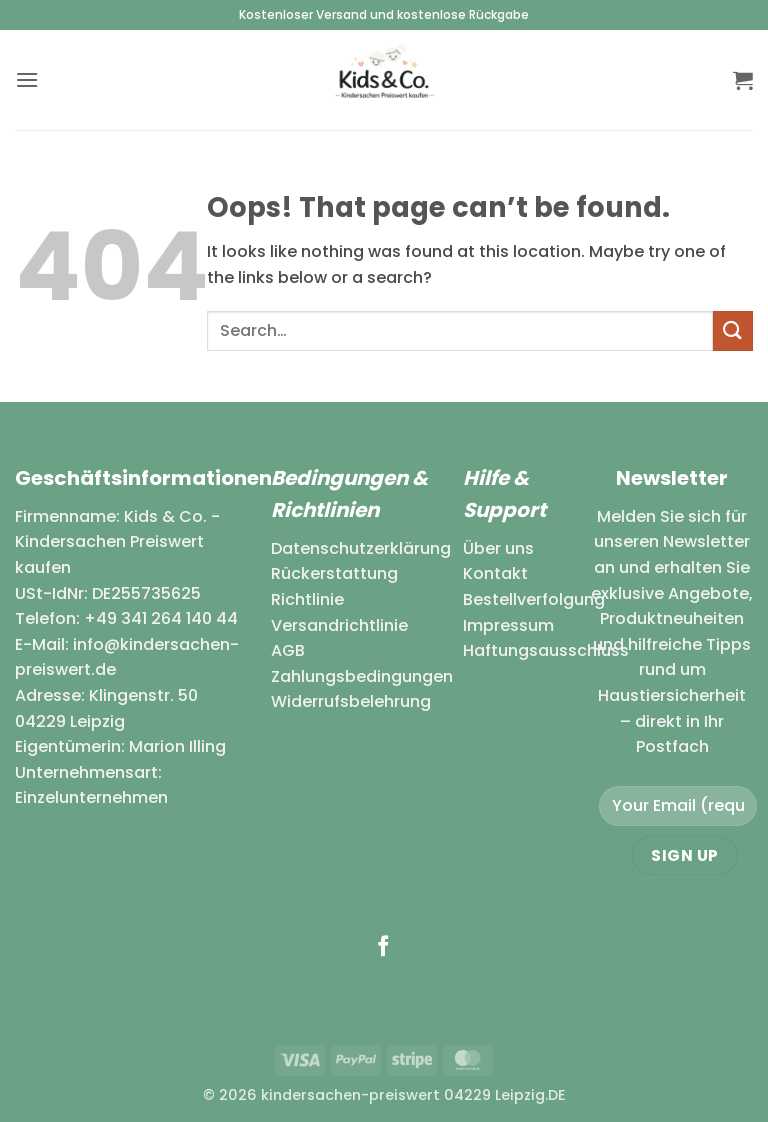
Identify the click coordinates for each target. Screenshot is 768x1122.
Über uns (498, 548)
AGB (288, 650)
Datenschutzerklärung (361, 548)
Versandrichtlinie (339, 625)
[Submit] (733, 330)
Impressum (508, 625)
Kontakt (495, 573)
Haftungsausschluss (546, 650)
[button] (27, 79)
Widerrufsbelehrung (351, 701)
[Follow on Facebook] (383, 947)
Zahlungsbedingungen (362, 676)
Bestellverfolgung (534, 599)
